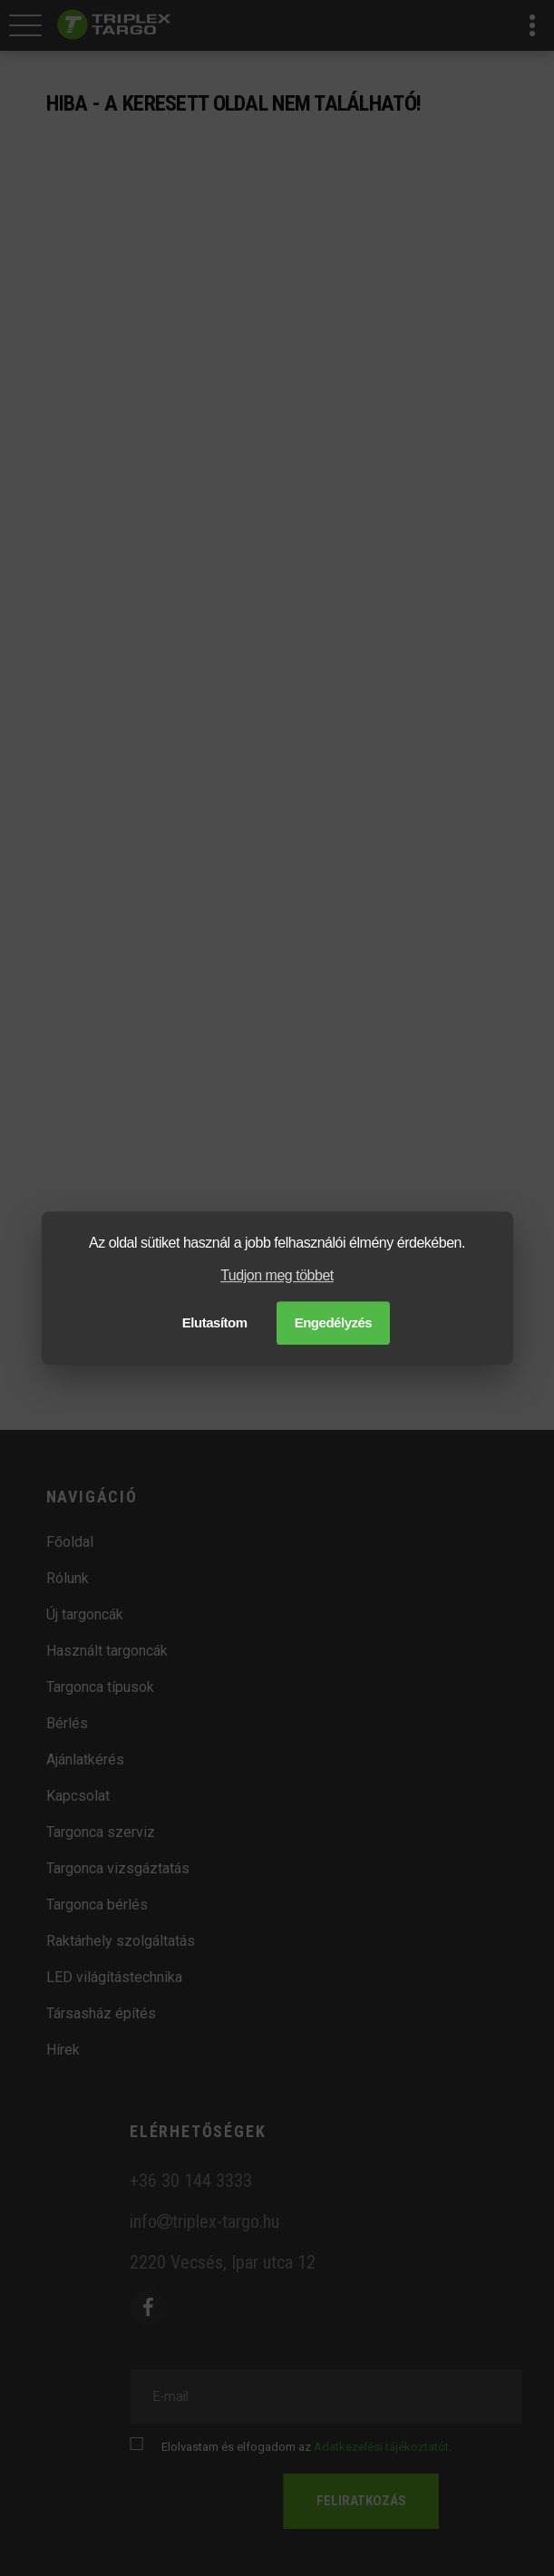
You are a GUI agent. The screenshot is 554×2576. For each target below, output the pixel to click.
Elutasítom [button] (215, 1322)
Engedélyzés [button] (334, 1322)
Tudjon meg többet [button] (277, 1276)
